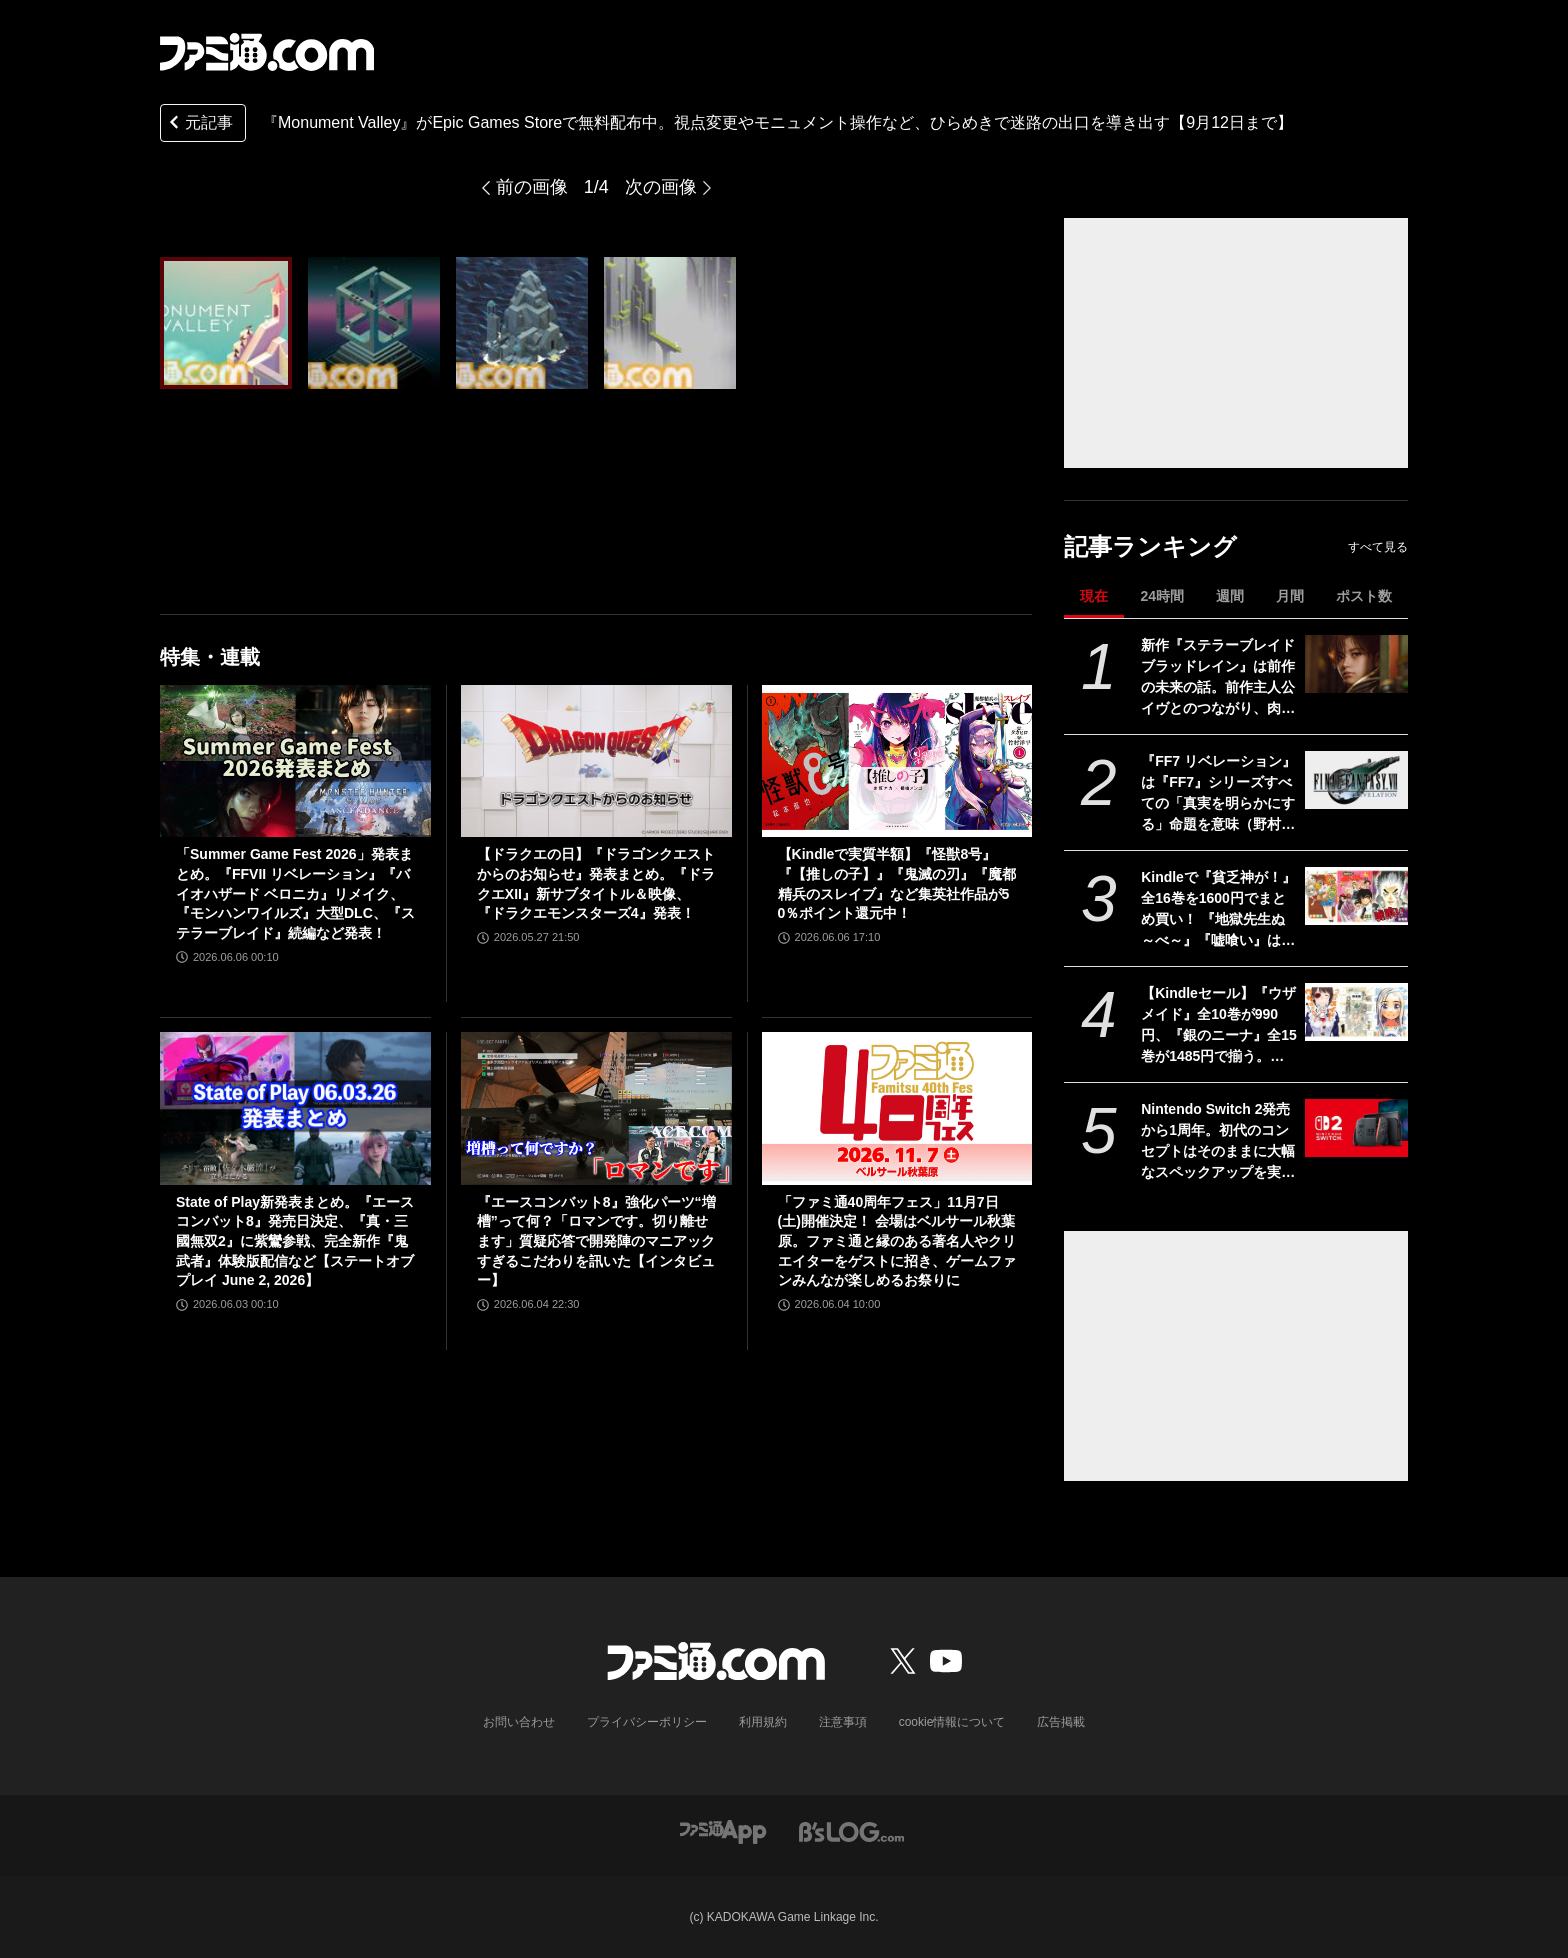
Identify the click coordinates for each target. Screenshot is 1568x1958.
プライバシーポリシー (647, 1722)
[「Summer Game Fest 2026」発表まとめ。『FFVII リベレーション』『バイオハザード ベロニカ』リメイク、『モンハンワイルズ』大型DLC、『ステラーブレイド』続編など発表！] (295, 761)
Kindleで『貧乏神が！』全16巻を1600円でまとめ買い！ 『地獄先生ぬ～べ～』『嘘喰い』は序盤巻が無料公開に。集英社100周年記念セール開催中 (1218, 910)
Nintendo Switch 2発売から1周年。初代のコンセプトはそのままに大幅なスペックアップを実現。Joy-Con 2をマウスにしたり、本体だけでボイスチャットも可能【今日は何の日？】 (1218, 1142)
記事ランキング (1150, 546)
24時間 (1162, 596)
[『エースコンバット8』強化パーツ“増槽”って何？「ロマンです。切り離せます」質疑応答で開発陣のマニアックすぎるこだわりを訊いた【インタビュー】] (596, 1108)
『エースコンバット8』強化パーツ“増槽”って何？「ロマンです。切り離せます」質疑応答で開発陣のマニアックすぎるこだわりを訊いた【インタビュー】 (596, 1241)
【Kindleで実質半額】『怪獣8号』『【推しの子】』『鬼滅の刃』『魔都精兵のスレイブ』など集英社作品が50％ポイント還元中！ (897, 883)
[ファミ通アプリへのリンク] (723, 1830)
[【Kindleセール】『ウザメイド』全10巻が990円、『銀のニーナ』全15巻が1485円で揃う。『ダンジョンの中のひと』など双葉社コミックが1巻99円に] (1356, 1012)
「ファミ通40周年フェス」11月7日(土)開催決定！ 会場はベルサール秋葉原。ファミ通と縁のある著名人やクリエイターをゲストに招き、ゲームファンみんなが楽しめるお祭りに (897, 1241)
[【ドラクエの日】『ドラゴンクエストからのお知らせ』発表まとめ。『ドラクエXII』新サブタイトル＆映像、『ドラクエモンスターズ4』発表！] (596, 761)
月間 (1290, 596)
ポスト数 (1364, 596)
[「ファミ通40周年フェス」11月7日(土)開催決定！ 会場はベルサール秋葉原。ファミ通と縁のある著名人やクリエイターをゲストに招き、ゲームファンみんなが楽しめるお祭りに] (897, 1108)
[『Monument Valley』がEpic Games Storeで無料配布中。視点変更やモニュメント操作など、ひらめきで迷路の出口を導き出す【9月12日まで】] (226, 323)
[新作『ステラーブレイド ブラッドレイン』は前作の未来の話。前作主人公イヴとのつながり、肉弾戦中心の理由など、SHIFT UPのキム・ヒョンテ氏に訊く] (1356, 664)
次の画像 (661, 187)
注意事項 (843, 1722)
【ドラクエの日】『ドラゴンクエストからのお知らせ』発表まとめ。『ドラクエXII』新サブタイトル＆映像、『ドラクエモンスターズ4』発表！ (596, 883)
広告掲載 (1061, 1722)
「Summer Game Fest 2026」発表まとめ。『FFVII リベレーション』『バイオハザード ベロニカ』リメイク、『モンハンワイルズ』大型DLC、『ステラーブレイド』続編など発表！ (295, 893)
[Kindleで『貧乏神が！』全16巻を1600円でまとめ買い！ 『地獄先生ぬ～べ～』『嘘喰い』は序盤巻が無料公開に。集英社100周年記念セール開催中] (1356, 896)
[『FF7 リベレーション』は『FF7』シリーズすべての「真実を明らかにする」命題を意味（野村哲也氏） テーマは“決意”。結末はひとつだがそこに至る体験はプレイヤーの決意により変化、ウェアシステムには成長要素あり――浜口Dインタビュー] (1356, 780)
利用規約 (763, 1722)
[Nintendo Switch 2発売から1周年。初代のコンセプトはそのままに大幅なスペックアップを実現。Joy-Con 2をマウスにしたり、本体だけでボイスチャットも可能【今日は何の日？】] (1356, 1128)
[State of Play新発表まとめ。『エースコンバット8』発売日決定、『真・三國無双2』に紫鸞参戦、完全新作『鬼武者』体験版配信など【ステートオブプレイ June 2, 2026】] (295, 1108)
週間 (1230, 596)
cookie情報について (952, 1722)
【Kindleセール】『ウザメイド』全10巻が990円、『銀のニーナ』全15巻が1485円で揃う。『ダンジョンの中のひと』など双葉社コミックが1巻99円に (1219, 1026)
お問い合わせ (519, 1722)
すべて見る (1378, 547)
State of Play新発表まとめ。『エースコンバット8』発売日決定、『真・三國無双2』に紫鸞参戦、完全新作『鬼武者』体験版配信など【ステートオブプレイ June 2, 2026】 (295, 1241)
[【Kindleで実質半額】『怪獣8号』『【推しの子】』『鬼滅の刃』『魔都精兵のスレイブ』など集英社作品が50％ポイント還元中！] (897, 761)
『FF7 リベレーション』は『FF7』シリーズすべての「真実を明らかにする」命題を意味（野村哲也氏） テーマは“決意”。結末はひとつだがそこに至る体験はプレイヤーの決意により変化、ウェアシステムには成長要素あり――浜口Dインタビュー (1218, 794)
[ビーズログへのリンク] (851, 1830)
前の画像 (532, 187)
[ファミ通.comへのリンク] (267, 52)
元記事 (199, 124)
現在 (1094, 596)
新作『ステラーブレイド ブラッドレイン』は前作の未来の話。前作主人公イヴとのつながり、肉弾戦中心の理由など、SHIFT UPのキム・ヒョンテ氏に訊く (1218, 678)
